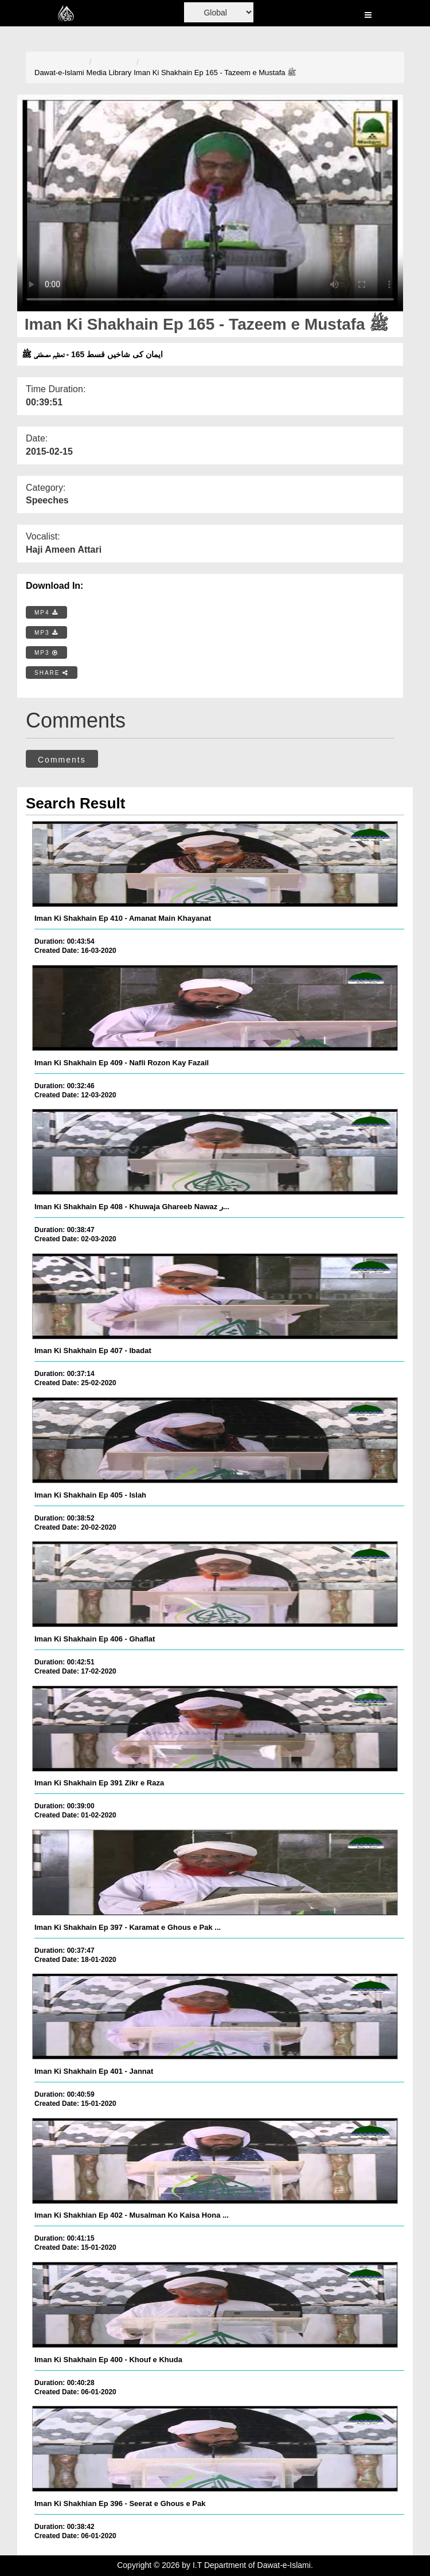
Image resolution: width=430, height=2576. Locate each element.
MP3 (46, 633)
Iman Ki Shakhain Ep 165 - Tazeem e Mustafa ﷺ (215, 72)
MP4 (46, 612)
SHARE (51, 673)
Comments (62, 759)
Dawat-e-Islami (59, 72)
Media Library (109, 72)
